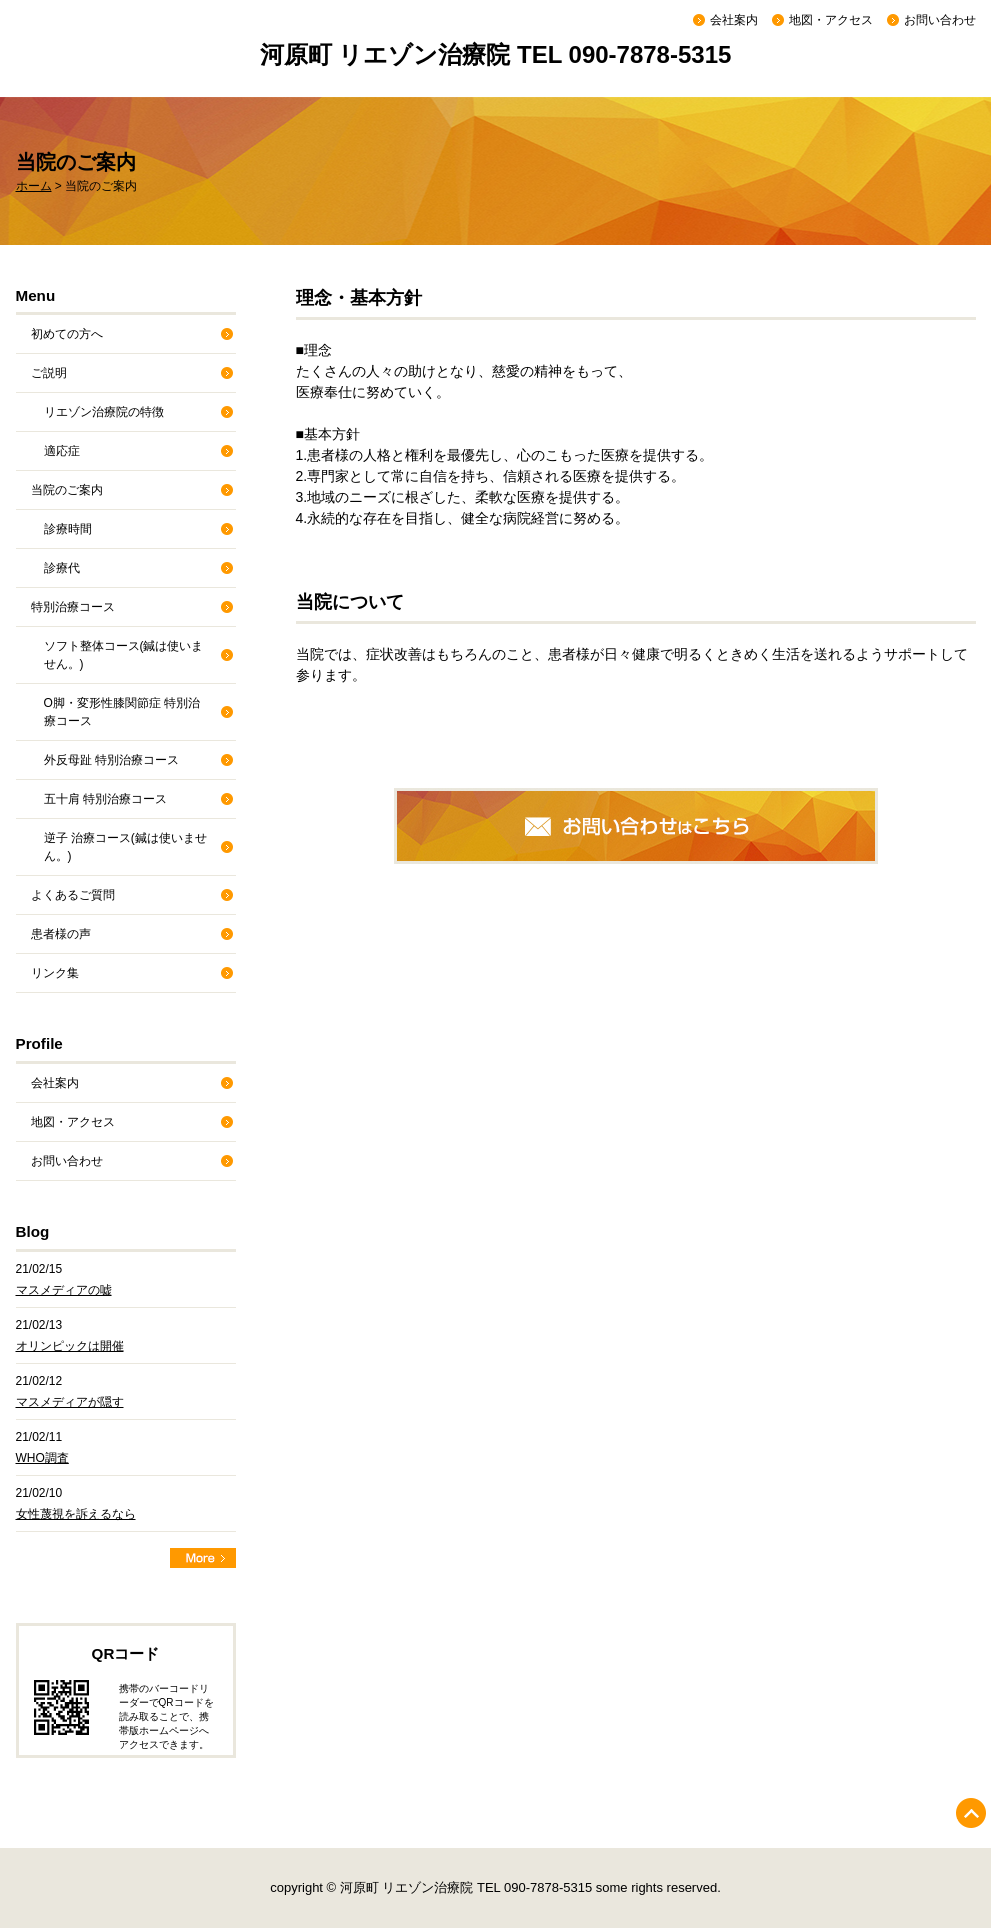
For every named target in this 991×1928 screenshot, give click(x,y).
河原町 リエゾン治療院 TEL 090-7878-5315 (496, 54)
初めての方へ (67, 334)
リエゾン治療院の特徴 (104, 412)
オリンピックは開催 (70, 1346)
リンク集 (55, 973)
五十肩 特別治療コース (105, 799)
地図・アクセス (831, 20)
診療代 (62, 568)
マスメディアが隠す (70, 1402)
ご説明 (49, 373)
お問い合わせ (940, 20)
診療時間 (68, 529)
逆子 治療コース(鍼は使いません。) (125, 847)
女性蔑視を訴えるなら (76, 1514)
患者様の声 (61, 934)
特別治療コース (73, 607)
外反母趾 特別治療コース (111, 760)
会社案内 (734, 20)
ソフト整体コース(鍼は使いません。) (124, 655)
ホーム (34, 186)
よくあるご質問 (73, 895)
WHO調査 (42, 1458)
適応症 (62, 451)
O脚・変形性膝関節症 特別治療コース (122, 712)
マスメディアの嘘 (64, 1290)
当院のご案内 (67, 490)
